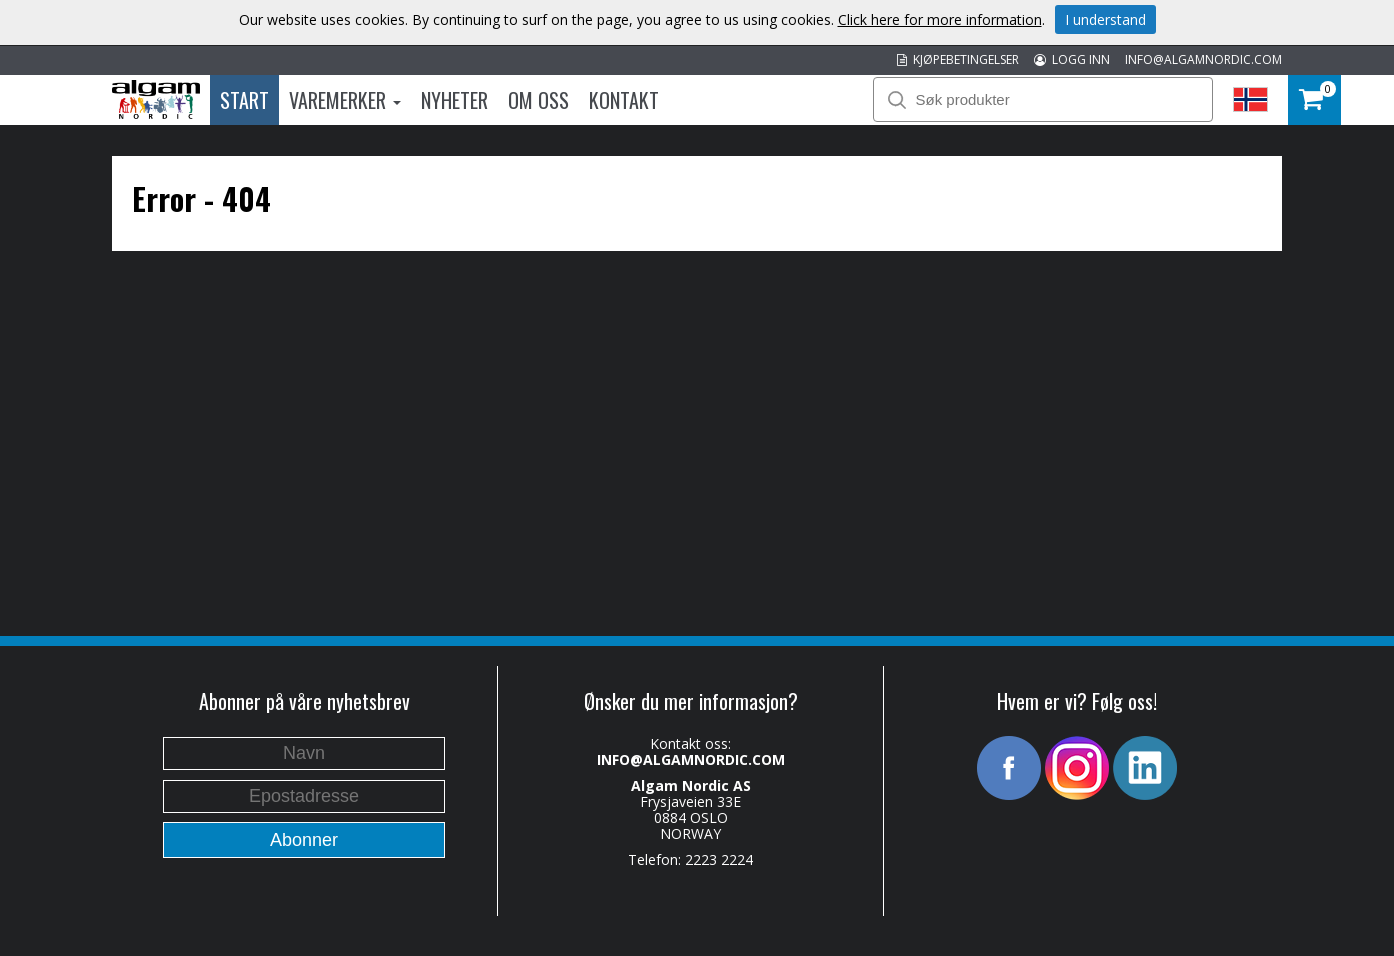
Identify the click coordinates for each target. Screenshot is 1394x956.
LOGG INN (1072, 59)
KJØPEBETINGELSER (958, 59)
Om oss (538, 100)
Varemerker (345, 100)
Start (244, 100)
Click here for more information (940, 19)
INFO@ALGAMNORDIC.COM (1203, 59)
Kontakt (624, 100)
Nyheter (454, 100)
